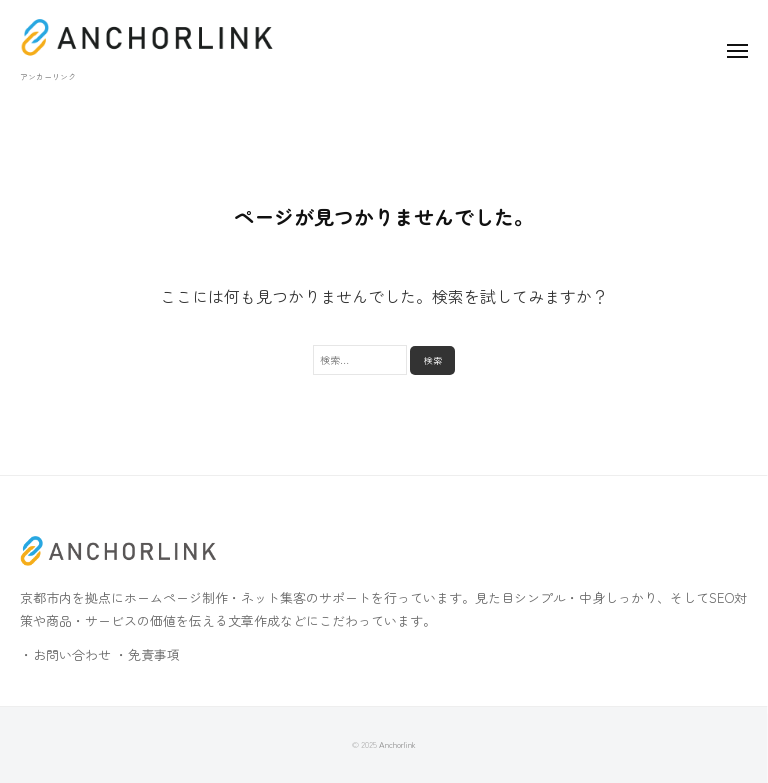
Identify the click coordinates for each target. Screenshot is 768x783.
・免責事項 (147, 654)
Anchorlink (397, 744)
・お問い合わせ (65, 654)
